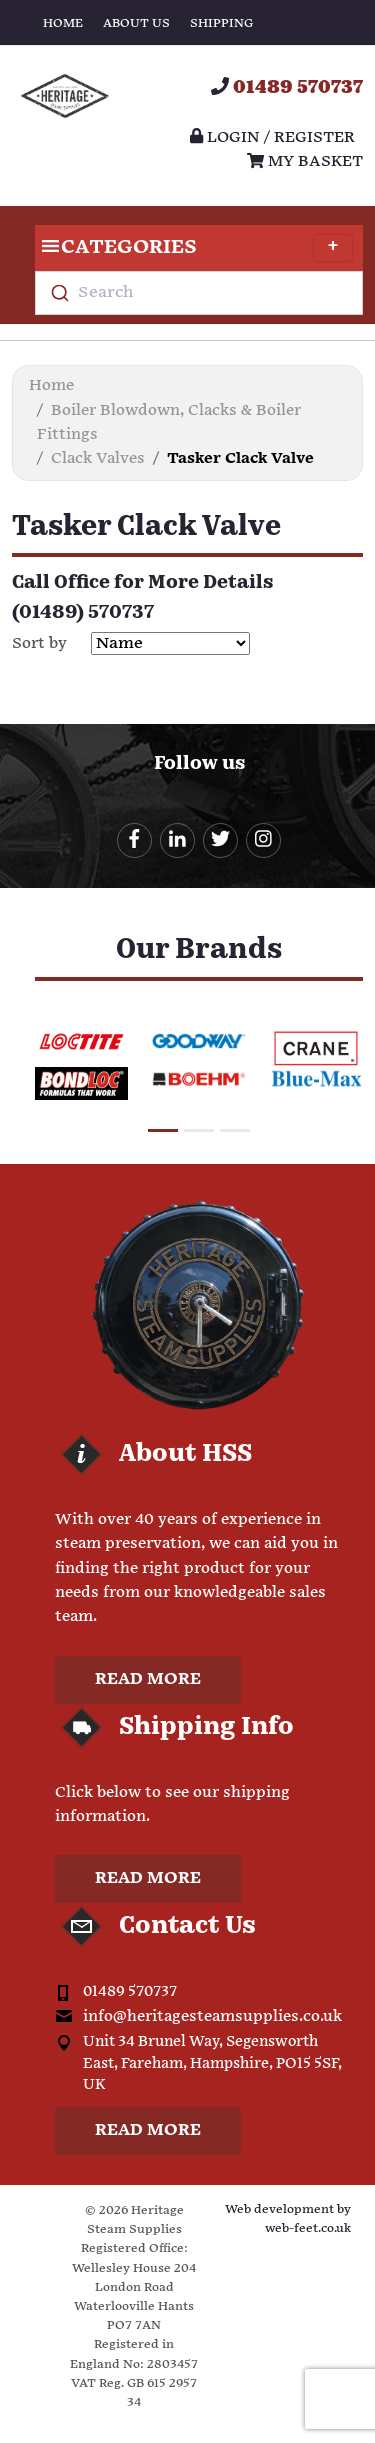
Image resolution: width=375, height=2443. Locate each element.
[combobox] (199, 293)
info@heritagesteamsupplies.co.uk (212, 2016)
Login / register (272, 137)
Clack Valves (98, 458)
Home (63, 23)
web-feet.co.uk (308, 2228)
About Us (136, 23)
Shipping (221, 23)
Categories (194, 248)
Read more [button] (148, 1679)
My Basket (305, 161)
